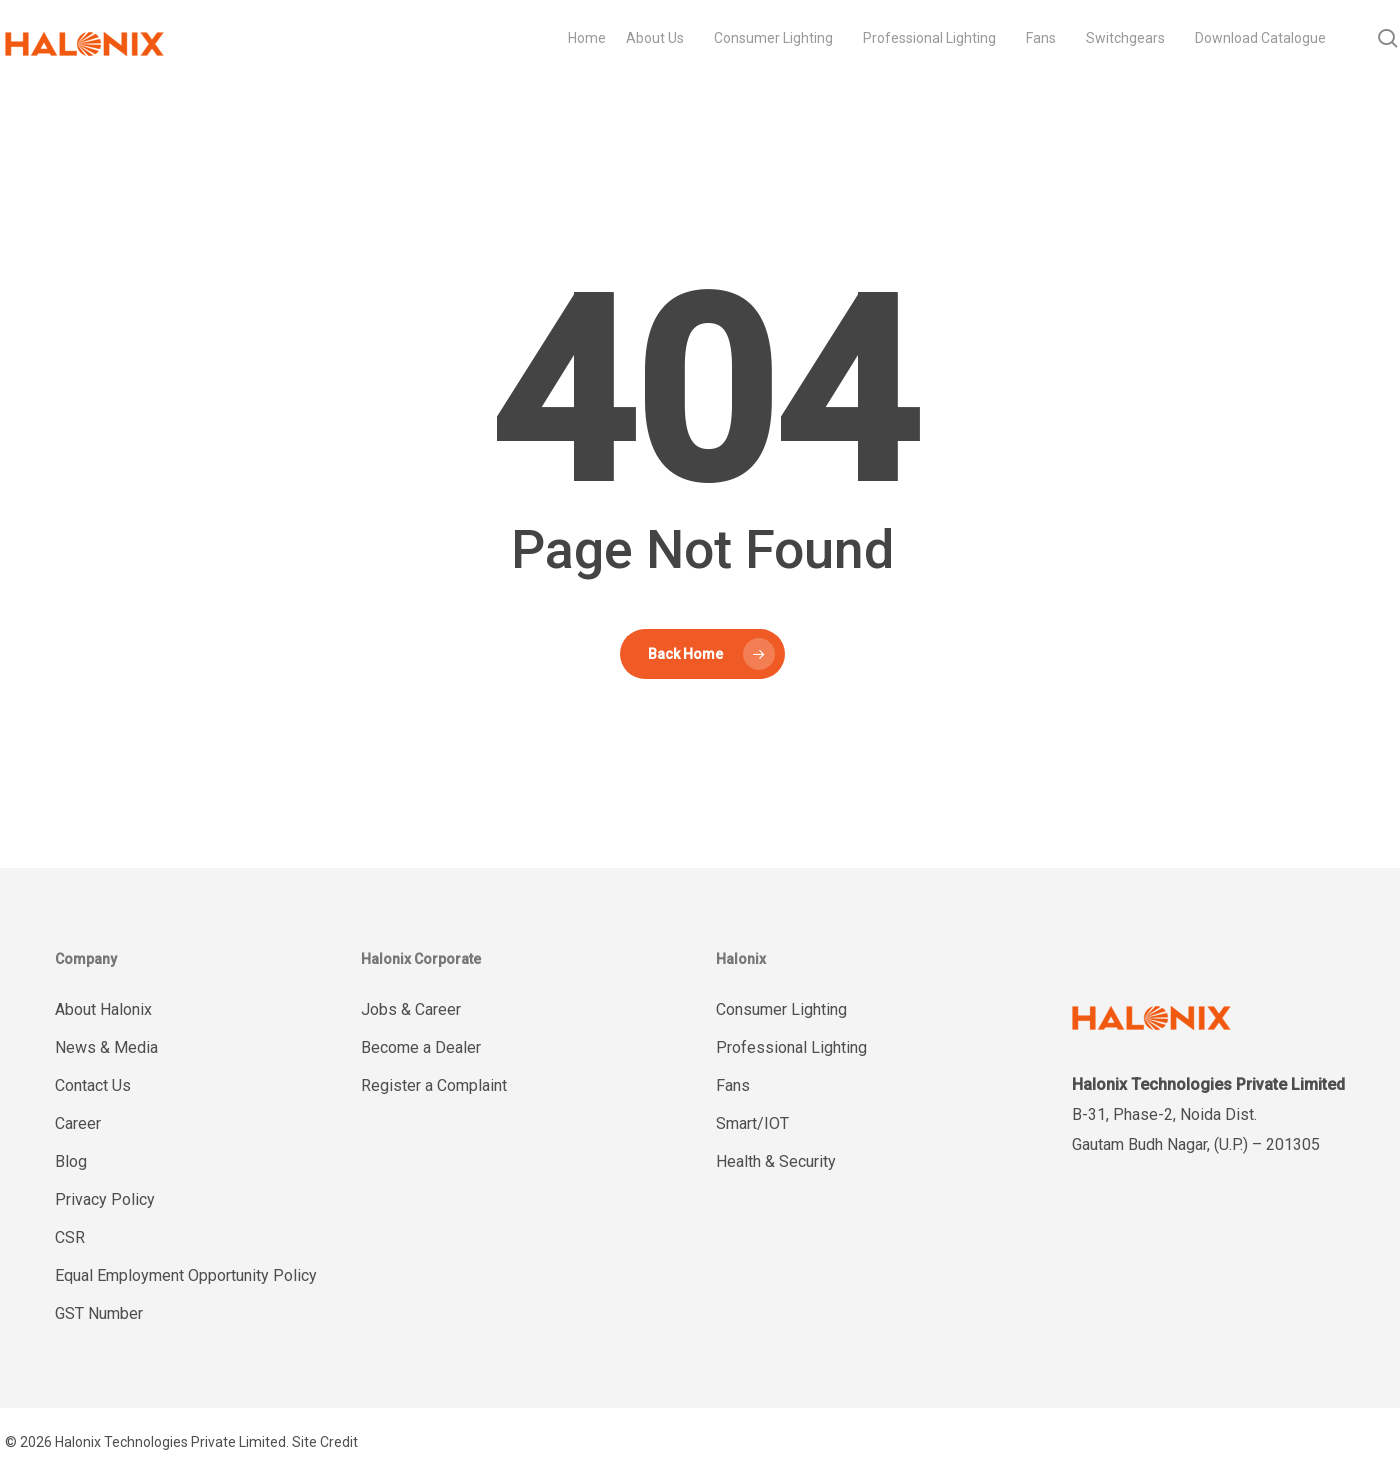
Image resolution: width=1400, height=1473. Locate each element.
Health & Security (776, 1161)
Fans (733, 1085)
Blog (71, 1161)
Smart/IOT (752, 1123)
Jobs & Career (411, 1009)
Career (78, 1123)
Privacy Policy (105, 1199)
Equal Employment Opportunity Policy (186, 1275)
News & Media (106, 1047)
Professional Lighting (791, 1047)
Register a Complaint (434, 1085)
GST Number (99, 1313)
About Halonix (103, 1009)
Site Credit (325, 1442)
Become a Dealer (421, 1047)
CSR (70, 1237)
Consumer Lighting (781, 1009)
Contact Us (93, 1085)
